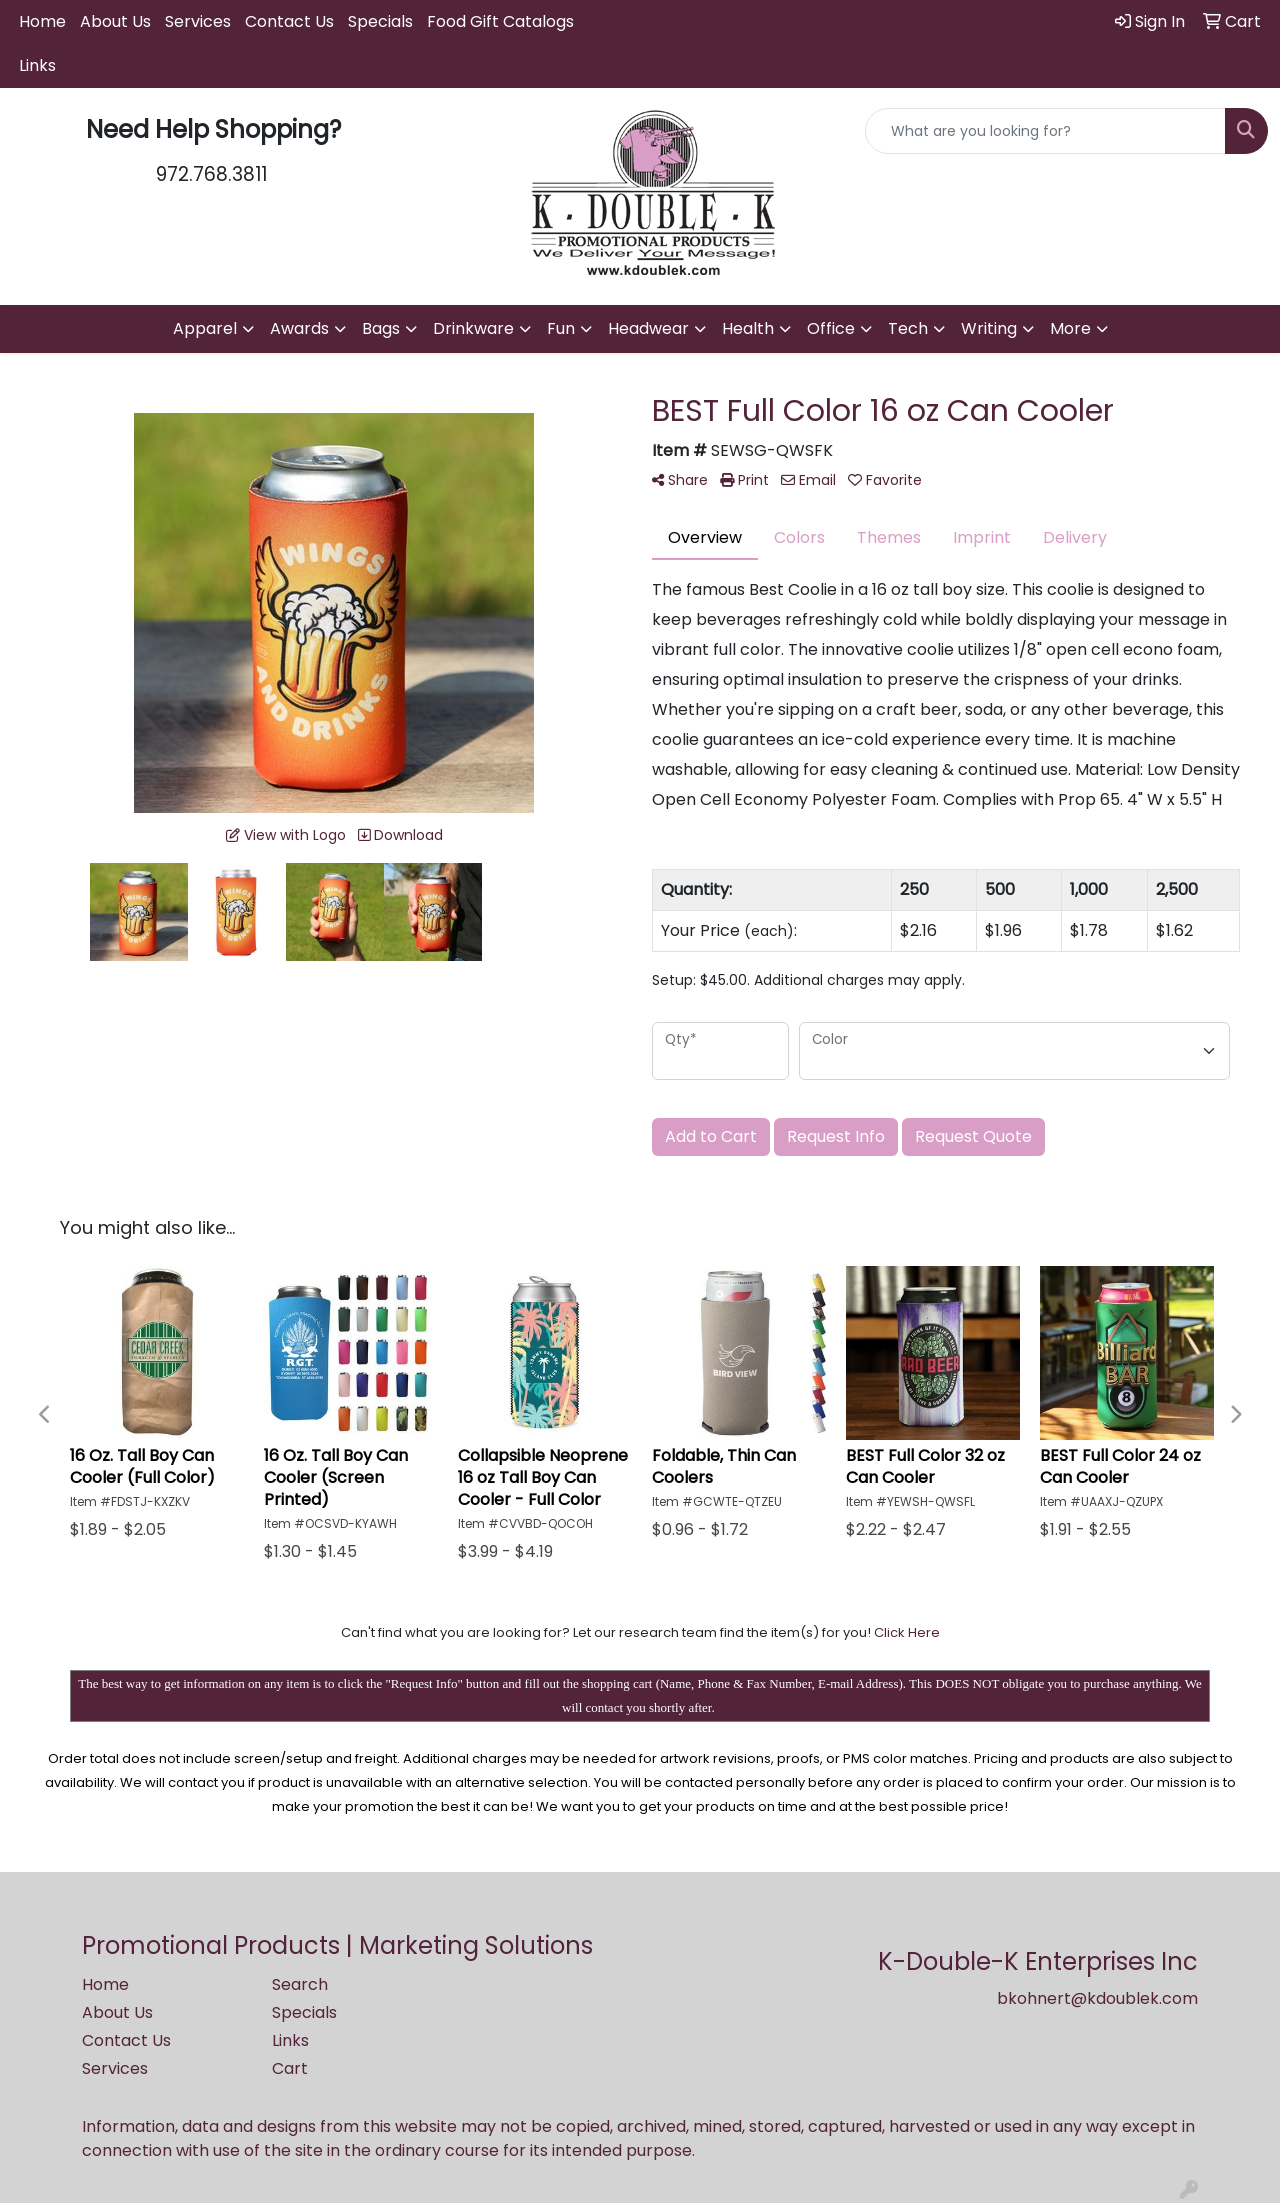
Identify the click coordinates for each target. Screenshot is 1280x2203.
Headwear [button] (648, 328)
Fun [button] (561, 328)
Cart (290, 2068)
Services (198, 21)
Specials (380, 21)
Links (37, 65)
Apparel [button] (205, 328)
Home (42, 21)
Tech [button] (908, 328)
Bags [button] (381, 328)
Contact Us (289, 21)
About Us (115, 21)
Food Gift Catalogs (500, 21)
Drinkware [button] (473, 328)
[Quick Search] (1045, 131)
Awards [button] (299, 328)
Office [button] (831, 328)
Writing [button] (989, 328)
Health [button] (748, 328)
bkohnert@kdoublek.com (1097, 1998)
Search (300, 1984)
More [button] (1070, 328)
